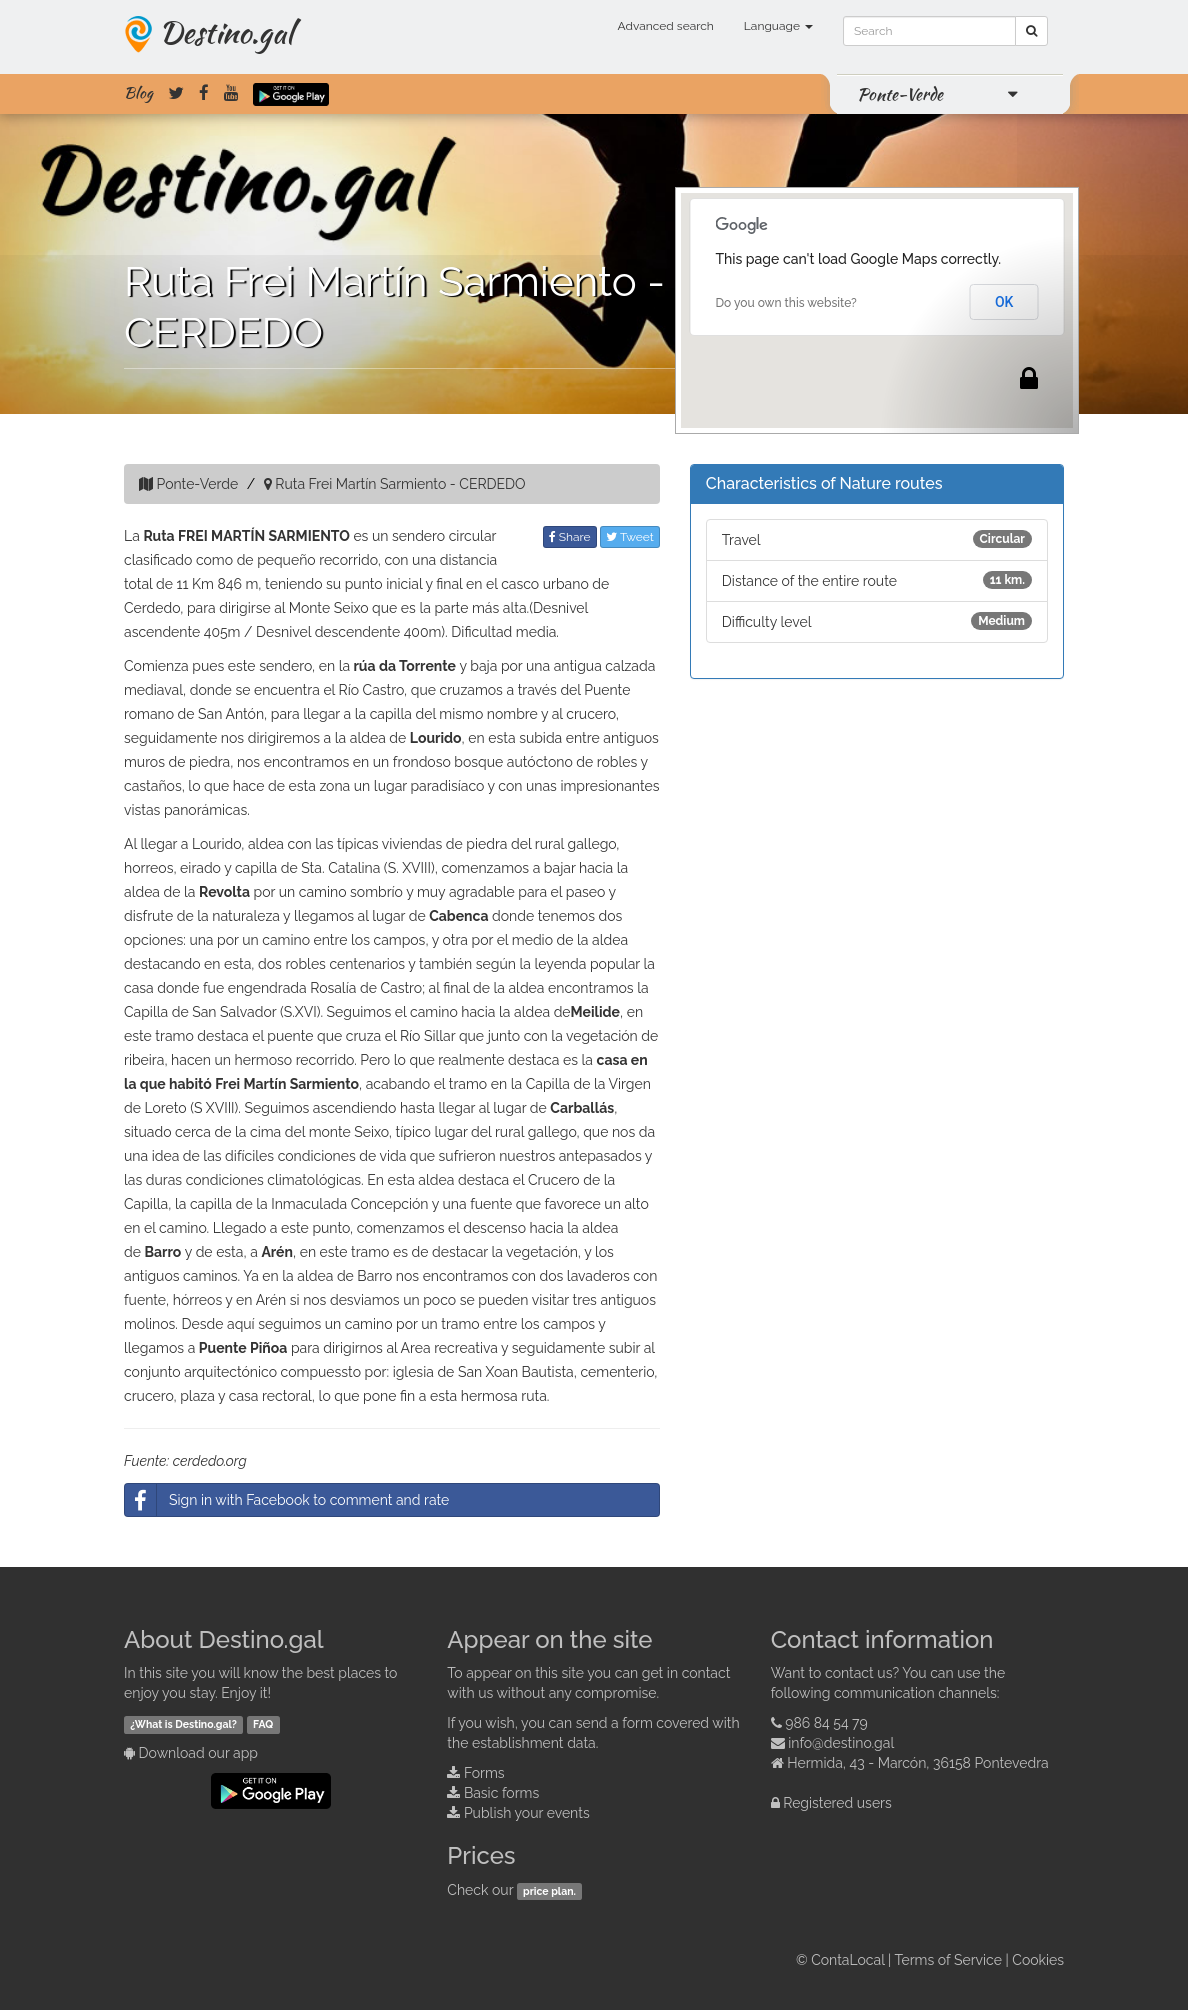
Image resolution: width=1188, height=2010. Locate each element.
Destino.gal (226, 32)
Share (570, 537)
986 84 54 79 (826, 1723)
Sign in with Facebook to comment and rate (287, 1500)
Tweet (630, 537)
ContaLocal (847, 1960)
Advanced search (666, 26)
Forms (484, 1773)
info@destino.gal (841, 1743)
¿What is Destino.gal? (183, 1724)
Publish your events (527, 1813)
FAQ (263, 1724)
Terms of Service (948, 1960)
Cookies (1038, 1960)
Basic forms (501, 1793)
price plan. (549, 1891)
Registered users (837, 1803)
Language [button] (778, 26)
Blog (138, 93)
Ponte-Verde (900, 94)
